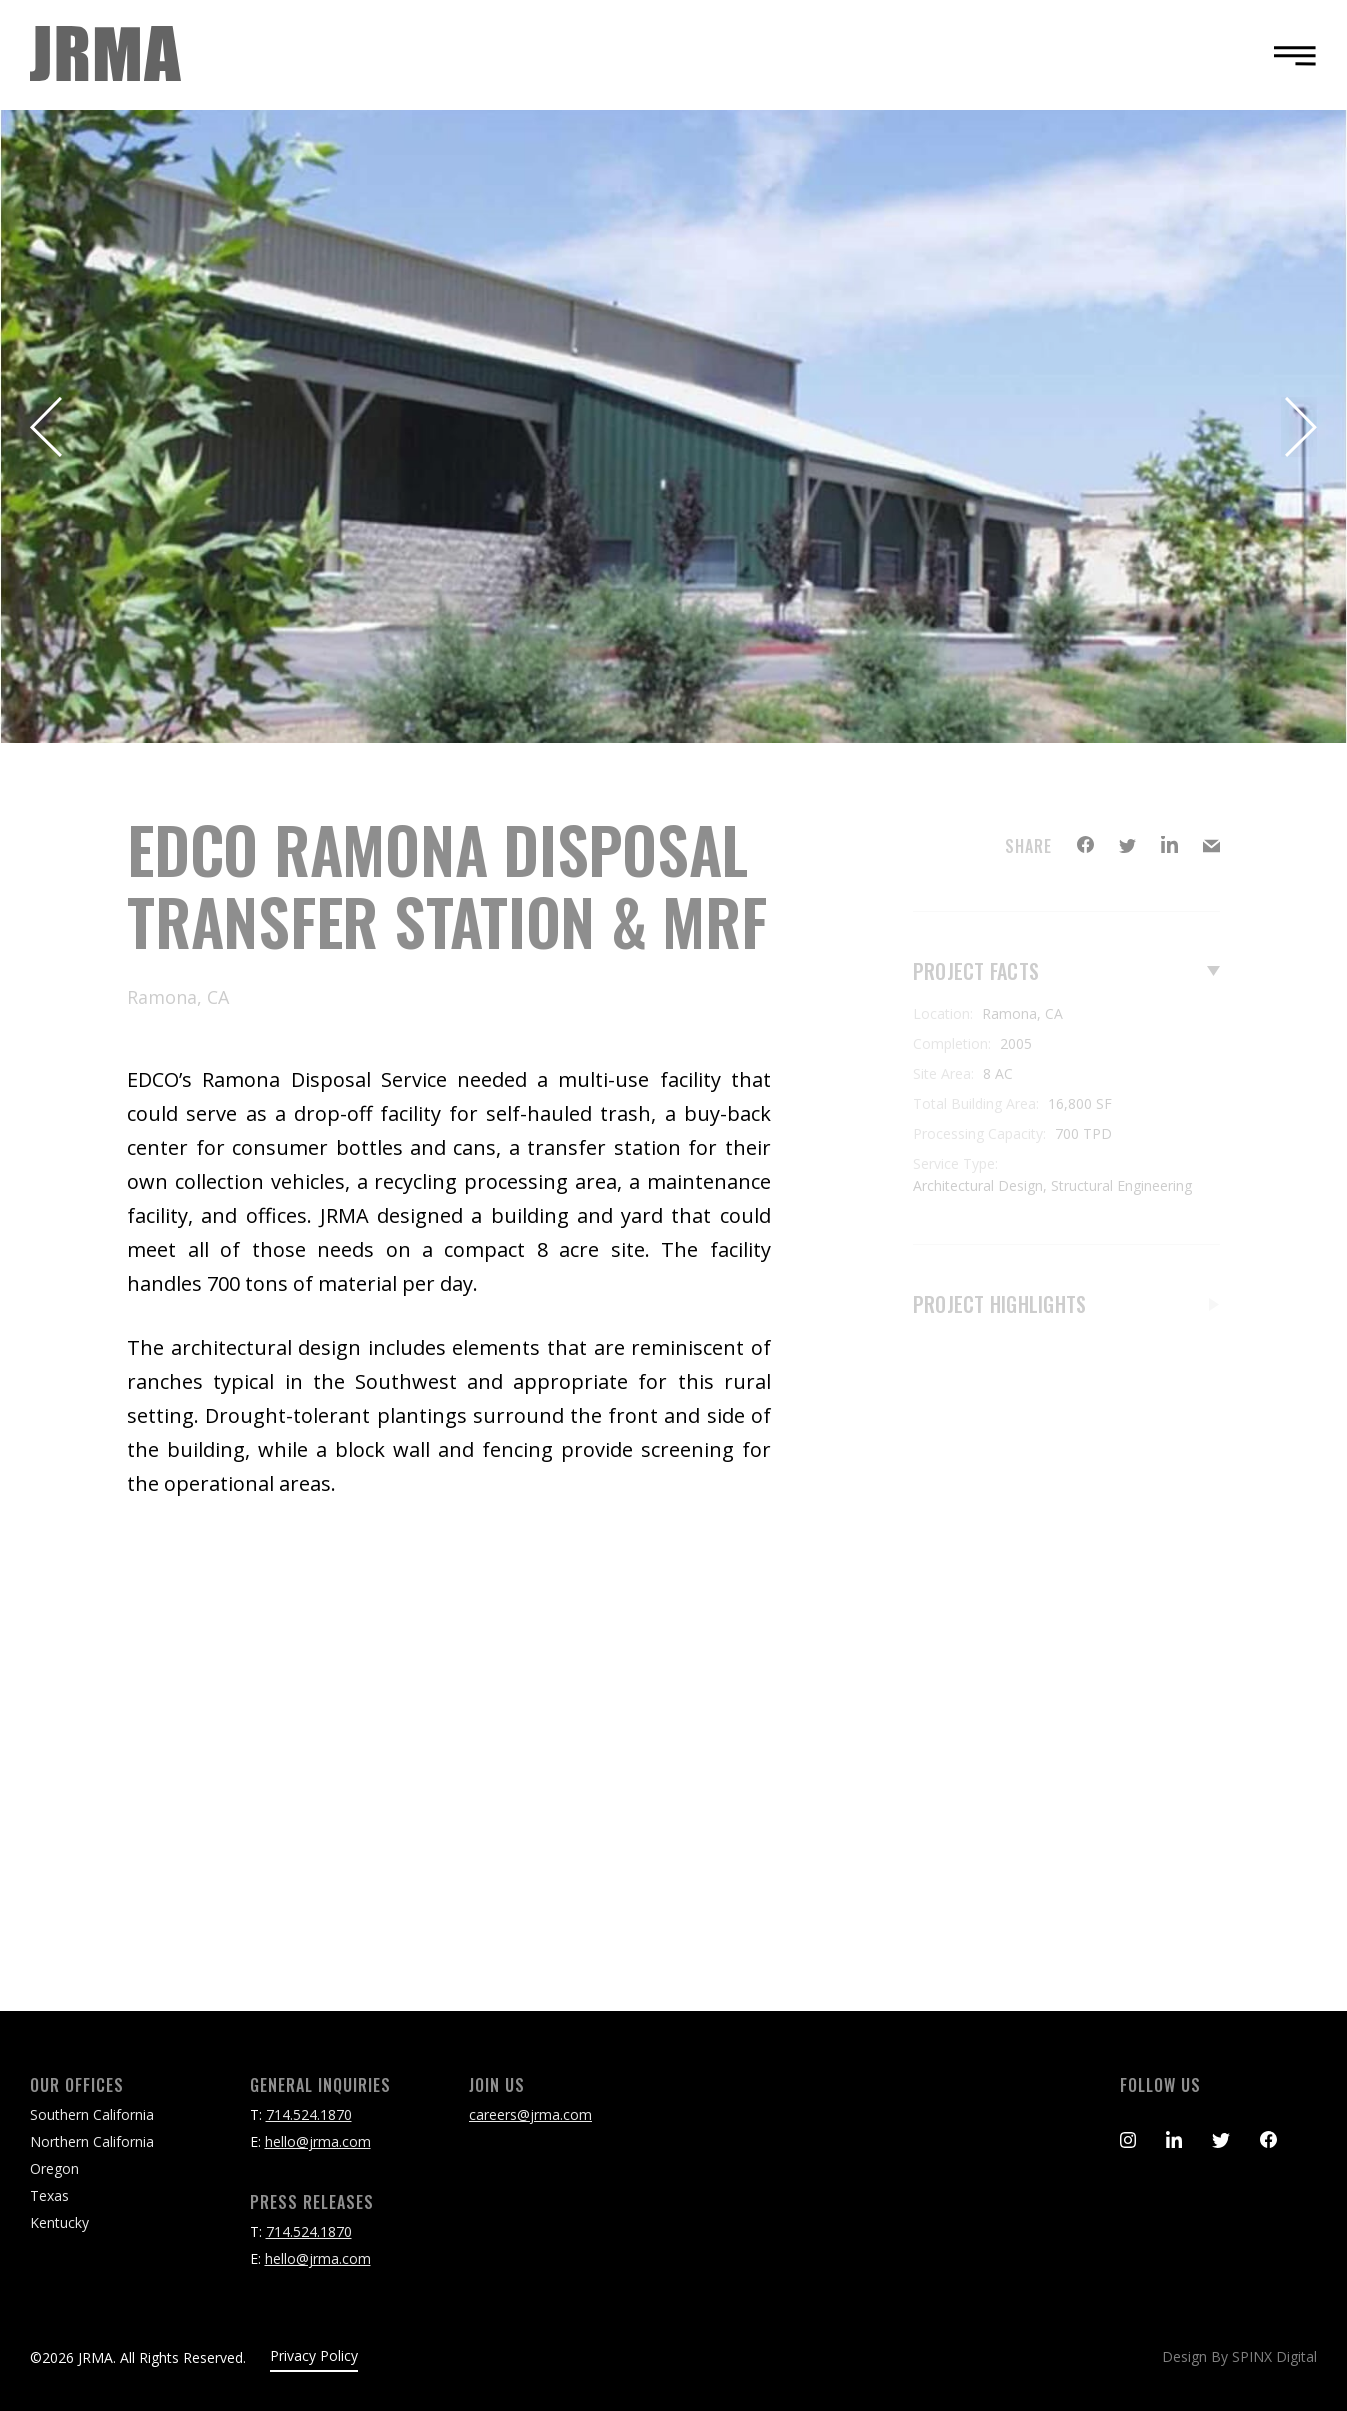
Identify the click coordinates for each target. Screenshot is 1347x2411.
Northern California (92, 2141)
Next (1299, 427)
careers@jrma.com (530, 2114)
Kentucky (59, 2222)
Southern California (92, 2114)
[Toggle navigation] (1289, 55)
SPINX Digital (1274, 2356)
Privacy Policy (314, 2355)
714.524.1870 (309, 2114)
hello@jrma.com (318, 2141)
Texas (49, 2195)
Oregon (54, 2168)
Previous (48, 427)
